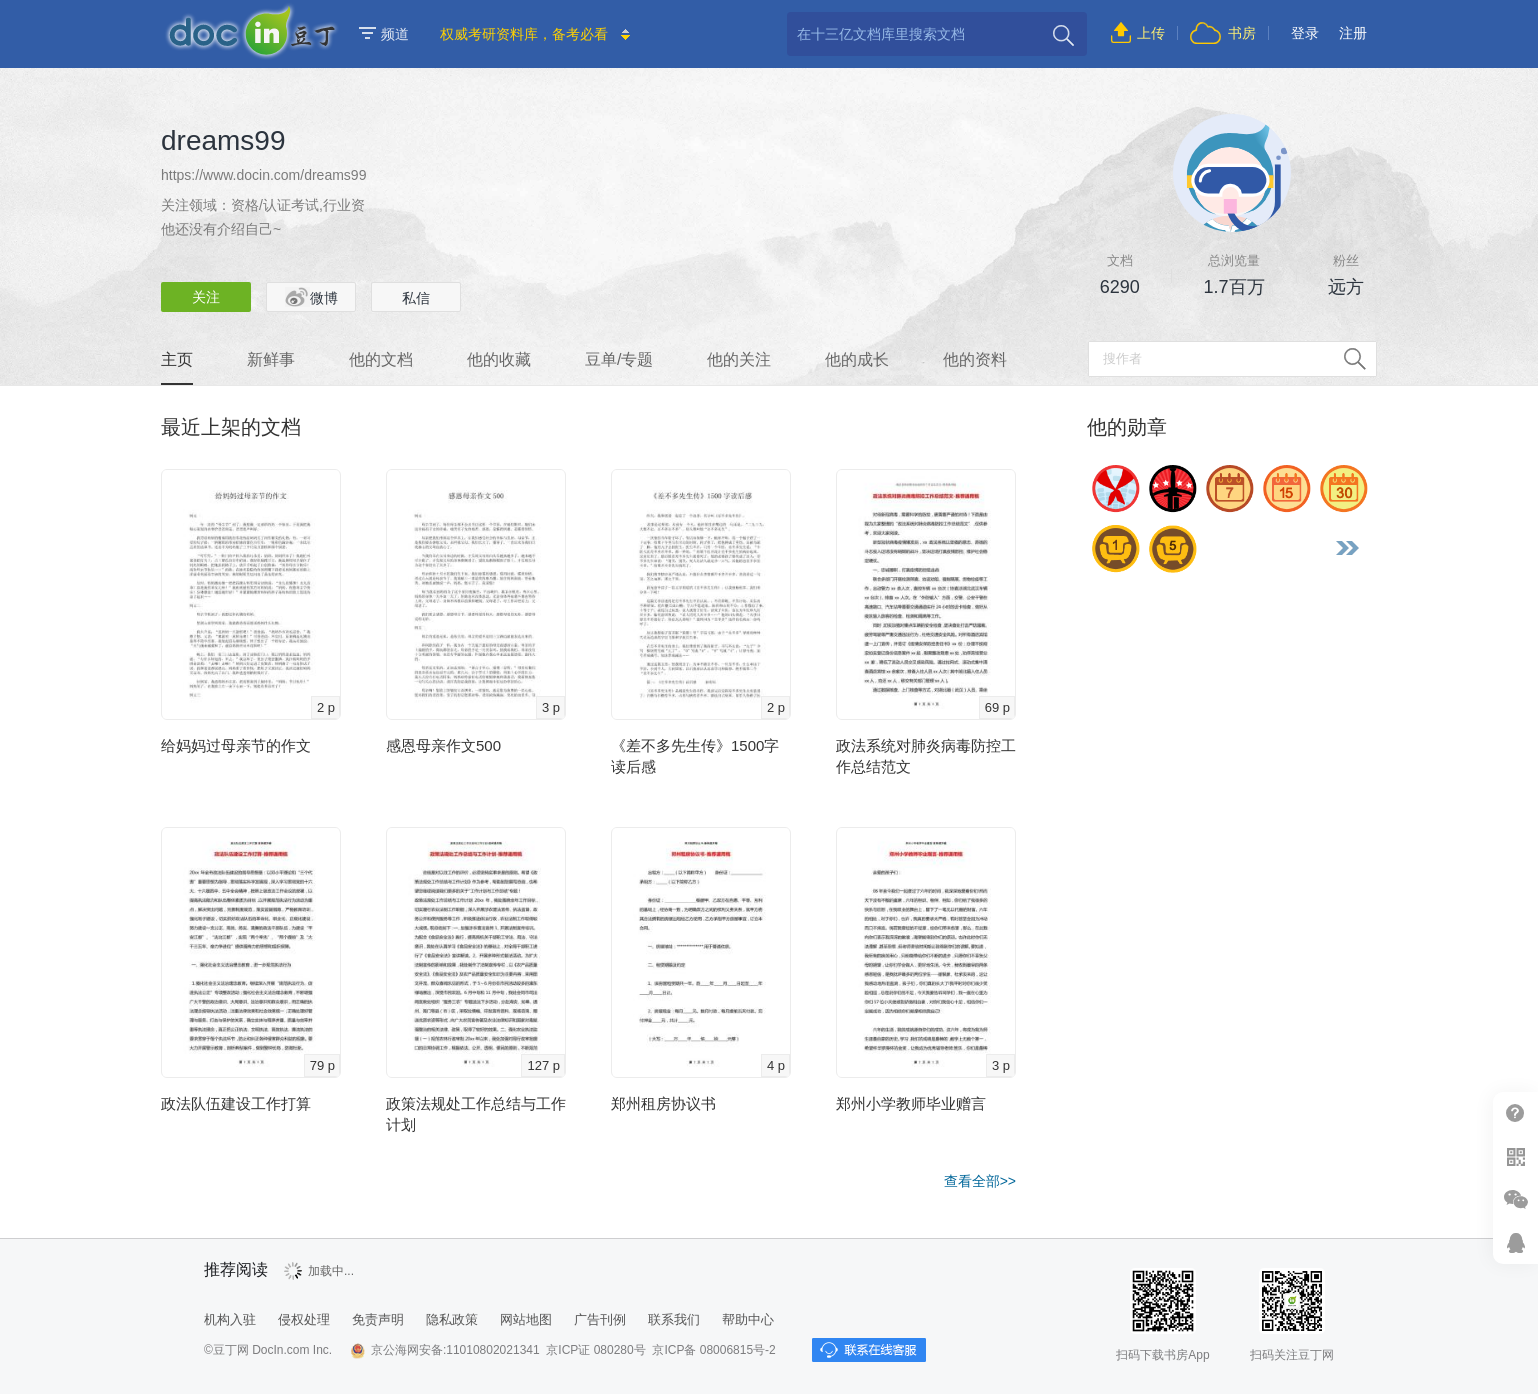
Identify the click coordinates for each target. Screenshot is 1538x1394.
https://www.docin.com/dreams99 (263, 175)
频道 (384, 34)
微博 (311, 297)
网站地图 (526, 1319)
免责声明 (378, 1319)
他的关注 (739, 359)
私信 (416, 298)
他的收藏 (499, 359)
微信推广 (1515, 1199)
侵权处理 (304, 1319)
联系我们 (674, 1319)
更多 (1347, 548)
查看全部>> (980, 1181)
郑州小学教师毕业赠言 (911, 1103)
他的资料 (975, 359)
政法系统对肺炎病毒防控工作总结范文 (926, 756)
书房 (1242, 33)
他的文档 (381, 359)
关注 (206, 297)
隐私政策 (452, 1319)
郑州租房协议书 (663, 1103)
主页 (177, 359)
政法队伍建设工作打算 (236, 1103)
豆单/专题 (619, 359)
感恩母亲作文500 (443, 745)
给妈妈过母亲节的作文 (236, 745)
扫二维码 (1515, 1156)
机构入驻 (230, 1319)
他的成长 (857, 359)
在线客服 (1515, 1242)
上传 (1151, 33)
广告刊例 (600, 1319)
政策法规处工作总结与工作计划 (476, 1114)
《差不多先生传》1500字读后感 (695, 756)
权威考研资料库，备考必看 (524, 34)
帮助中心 (1515, 1113)
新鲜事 (271, 359)
